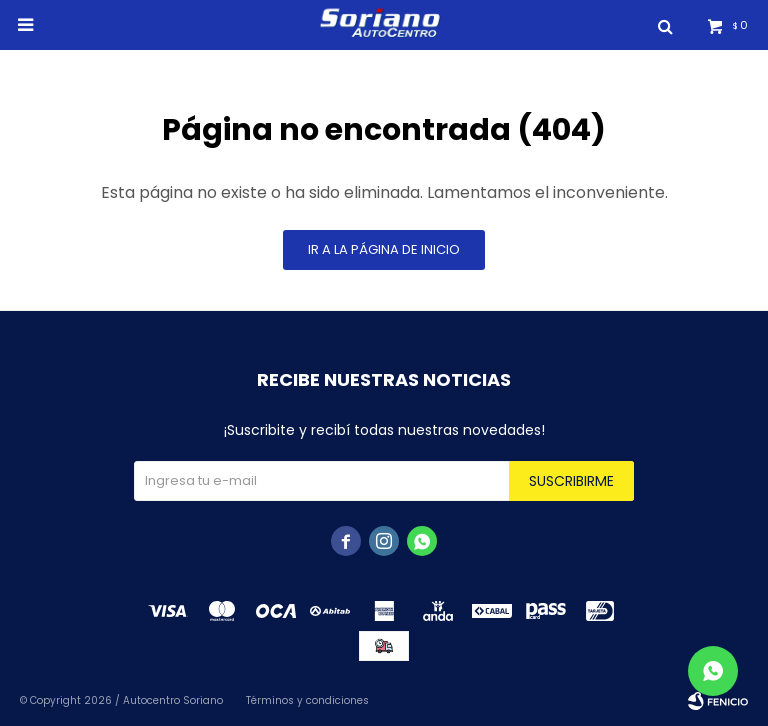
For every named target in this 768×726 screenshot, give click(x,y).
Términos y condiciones (307, 700)
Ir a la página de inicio (384, 249)
